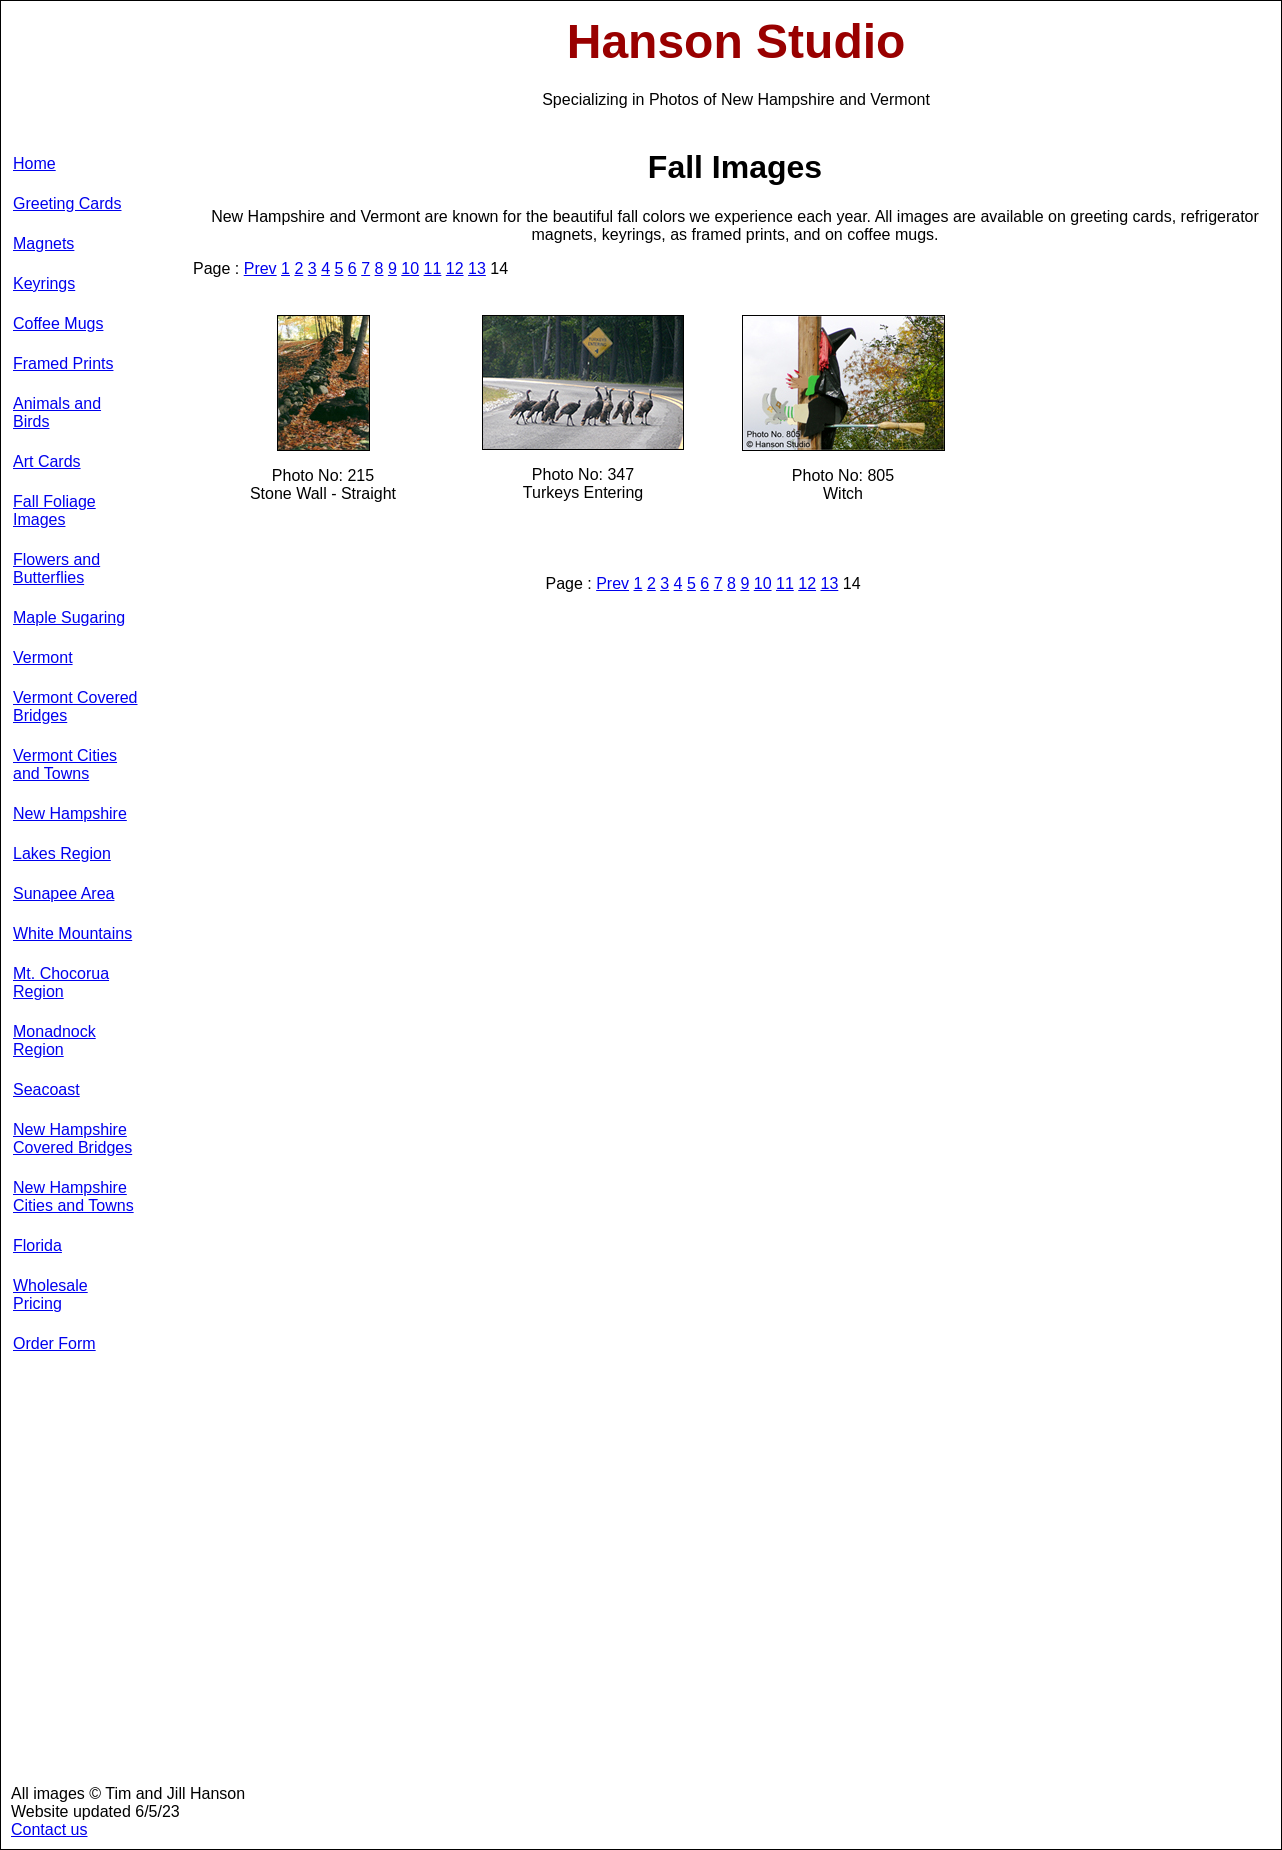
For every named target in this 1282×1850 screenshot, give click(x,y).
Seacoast (46, 1089)
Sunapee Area (63, 893)
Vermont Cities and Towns (65, 764)
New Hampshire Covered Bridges (72, 1138)
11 (433, 268)
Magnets (43, 243)
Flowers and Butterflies (56, 568)
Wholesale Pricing (50, 1294)
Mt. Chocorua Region (61, 982)
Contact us (49, 1829)
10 (410, 268)
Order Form (54, 1343)
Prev (260, 268)
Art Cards (47, 461)
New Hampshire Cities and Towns (73, 1196)
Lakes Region (62, 853)
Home (34, 163)
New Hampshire (70, 813)
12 (455, 268)
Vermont (43, 657)
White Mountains (72, 933)
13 (477, 268)
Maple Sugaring (69, 617)
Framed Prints (63, 363)
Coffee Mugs (58, 323)
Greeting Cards (67, 203)
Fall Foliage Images (54, 510)
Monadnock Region (54, 1040)
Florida (37, 1245)
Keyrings (44, 283)
